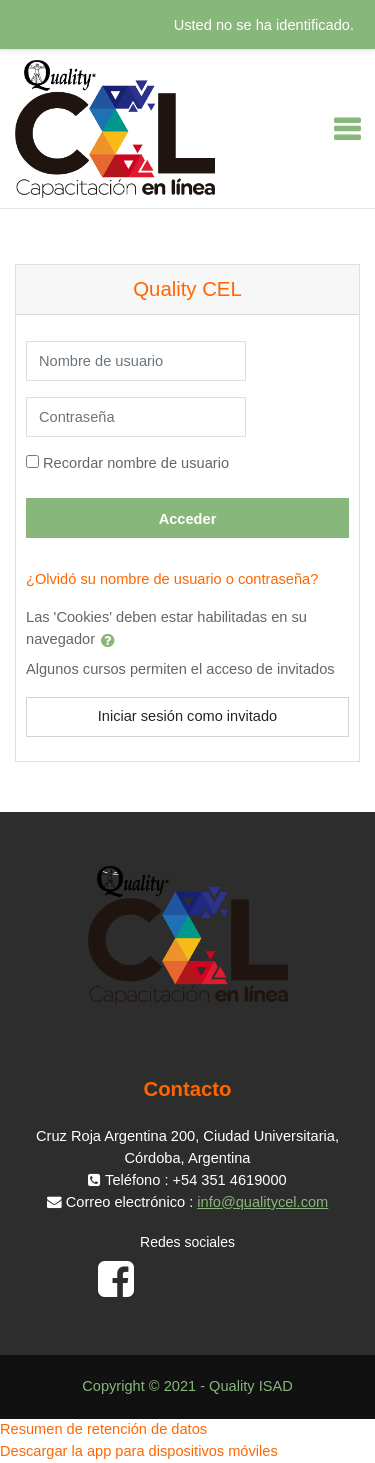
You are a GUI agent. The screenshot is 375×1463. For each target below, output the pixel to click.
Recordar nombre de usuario (136, 463)
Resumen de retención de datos (103, 1429)
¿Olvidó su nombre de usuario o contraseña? (172, 579)
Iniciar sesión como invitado (187, 716)
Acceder (188, 519)
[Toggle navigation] (347, 129)
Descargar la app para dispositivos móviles (139, 1451)
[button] (112, 640)
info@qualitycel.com (262, 1202)
